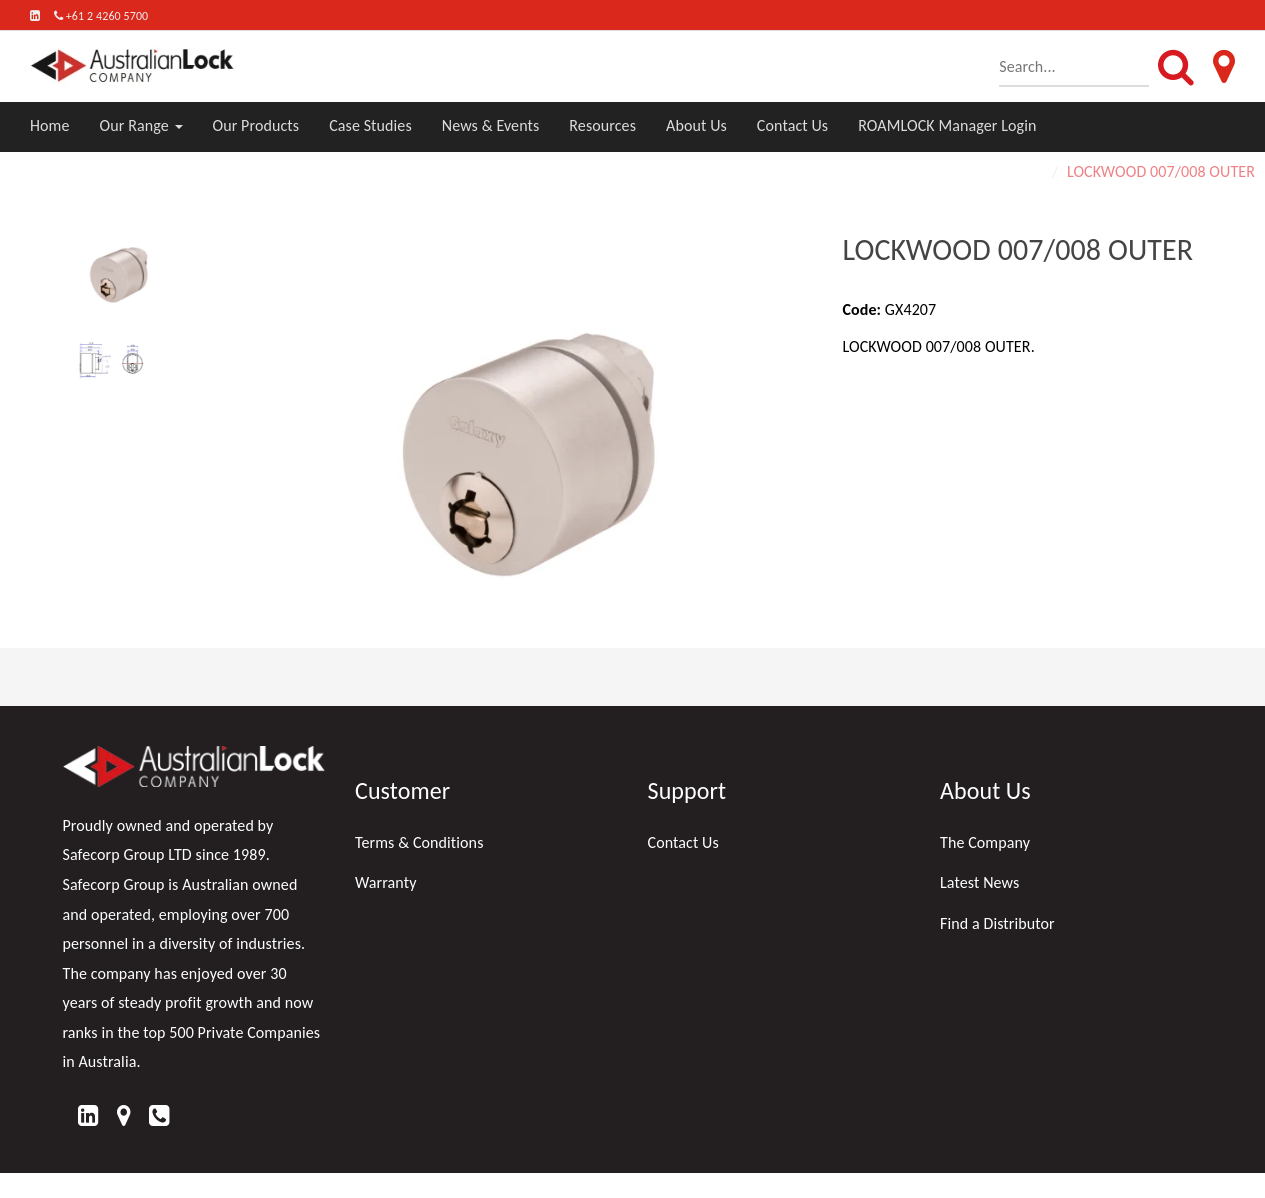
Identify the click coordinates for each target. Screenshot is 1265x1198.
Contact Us (792, 125)
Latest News (979, 882)
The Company (985, 842)
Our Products (256, 125)
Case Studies (370, 125)
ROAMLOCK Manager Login (947, 125)
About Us (696, 125)
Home (50, 125)
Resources (602, 125)
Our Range (141, 125)
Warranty (386, 882)
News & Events (491, 125)
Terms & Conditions (419, 842)
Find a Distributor (997, 923)
